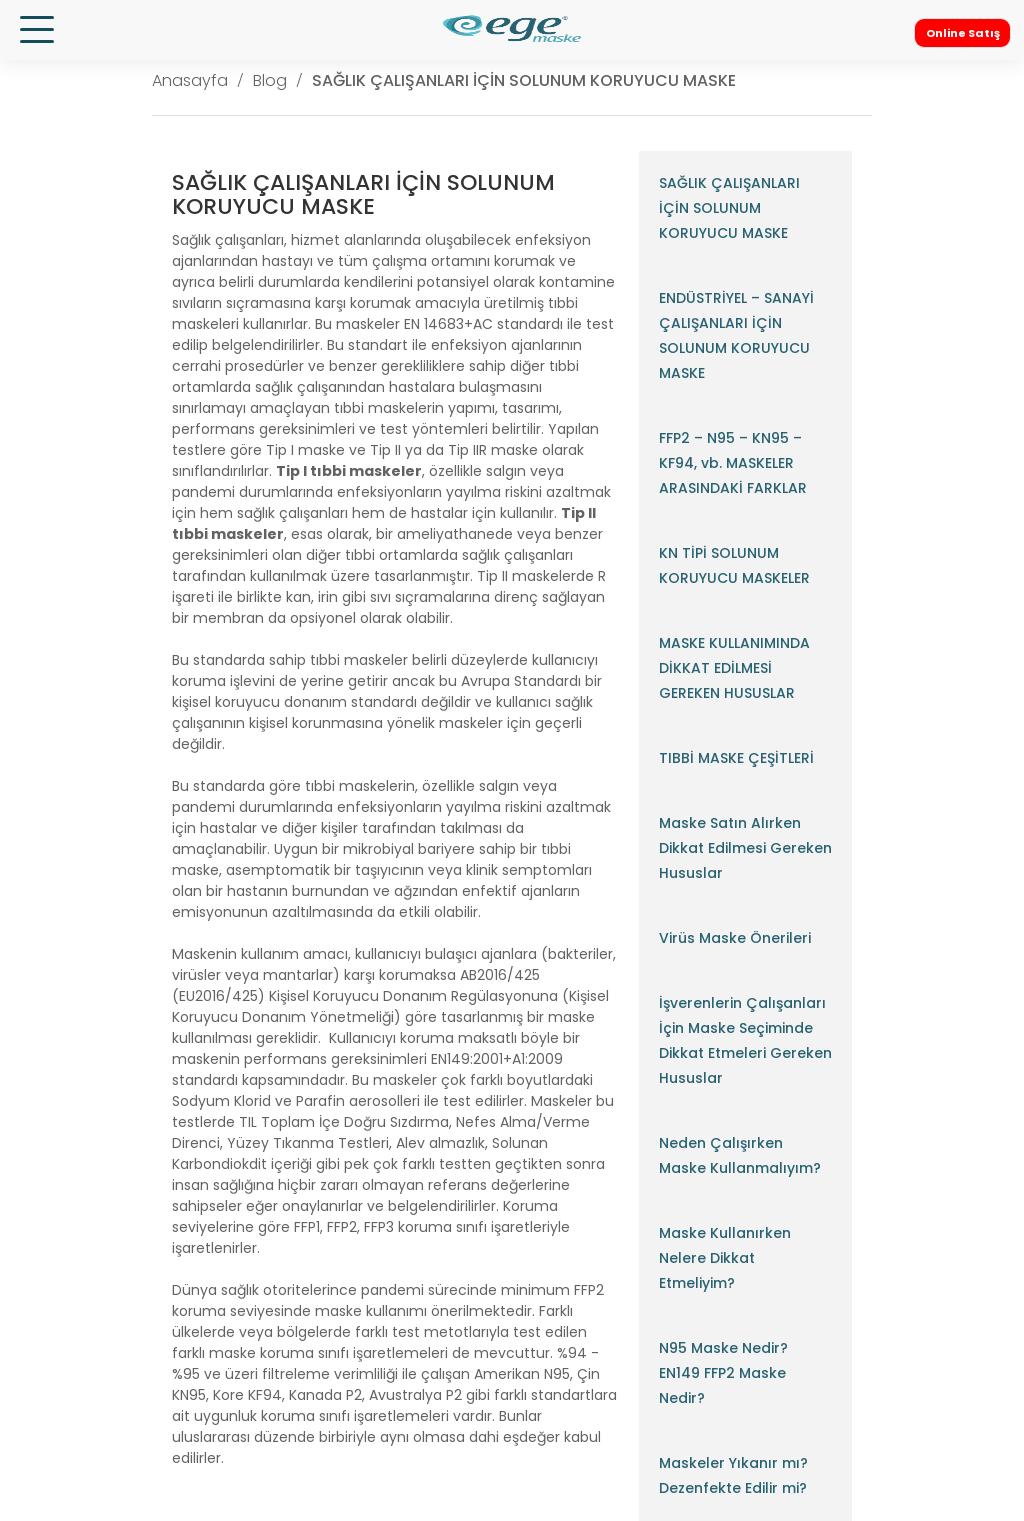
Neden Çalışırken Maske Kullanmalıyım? (740, 1155)
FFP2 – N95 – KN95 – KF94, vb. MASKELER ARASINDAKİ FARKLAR (733, 463)
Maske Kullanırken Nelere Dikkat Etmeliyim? (725, 1258)
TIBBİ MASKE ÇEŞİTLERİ (736, 758)
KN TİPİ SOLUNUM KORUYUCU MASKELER (734, 565)
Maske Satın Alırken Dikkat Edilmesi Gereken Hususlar (745, 848)
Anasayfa (190, 80)
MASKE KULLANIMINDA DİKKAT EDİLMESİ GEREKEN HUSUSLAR (734, 668)
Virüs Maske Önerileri (735, 938)
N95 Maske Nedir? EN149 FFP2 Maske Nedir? (723, 1373)
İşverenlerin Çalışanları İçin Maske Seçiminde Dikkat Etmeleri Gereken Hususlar (745, 1040)
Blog (270, 80)
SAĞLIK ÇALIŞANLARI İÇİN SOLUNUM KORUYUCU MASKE (524, 80)
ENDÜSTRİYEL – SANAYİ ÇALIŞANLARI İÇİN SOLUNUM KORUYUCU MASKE (736, 335)
